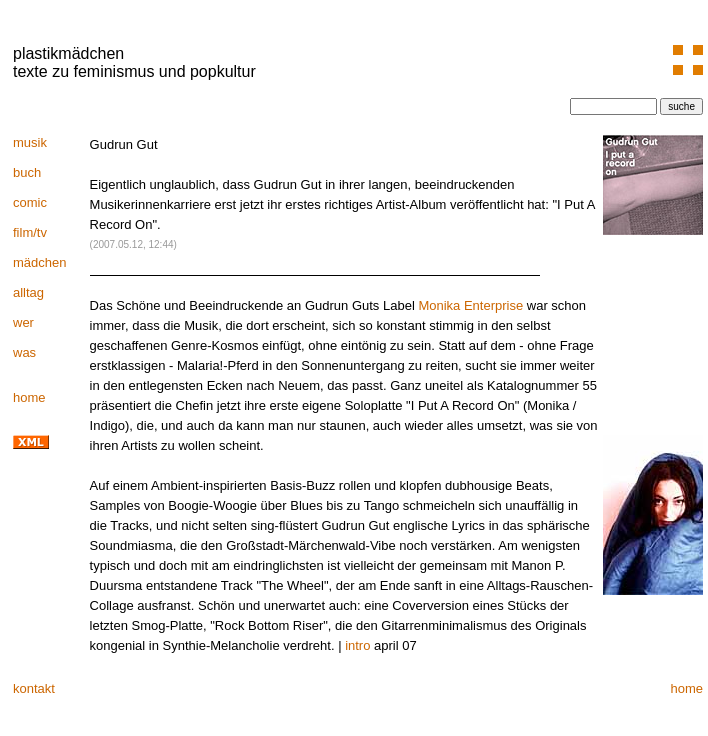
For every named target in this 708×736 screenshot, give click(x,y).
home (29, 397)
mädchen (39, 262)
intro (357, 645)
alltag (28, 292)
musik (30, 142)
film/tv (30, 232)
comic (30, 202)
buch (27, 172)
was (24, 352)
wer (23, 322)
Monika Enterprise (470, 305)
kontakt (34, 688)
